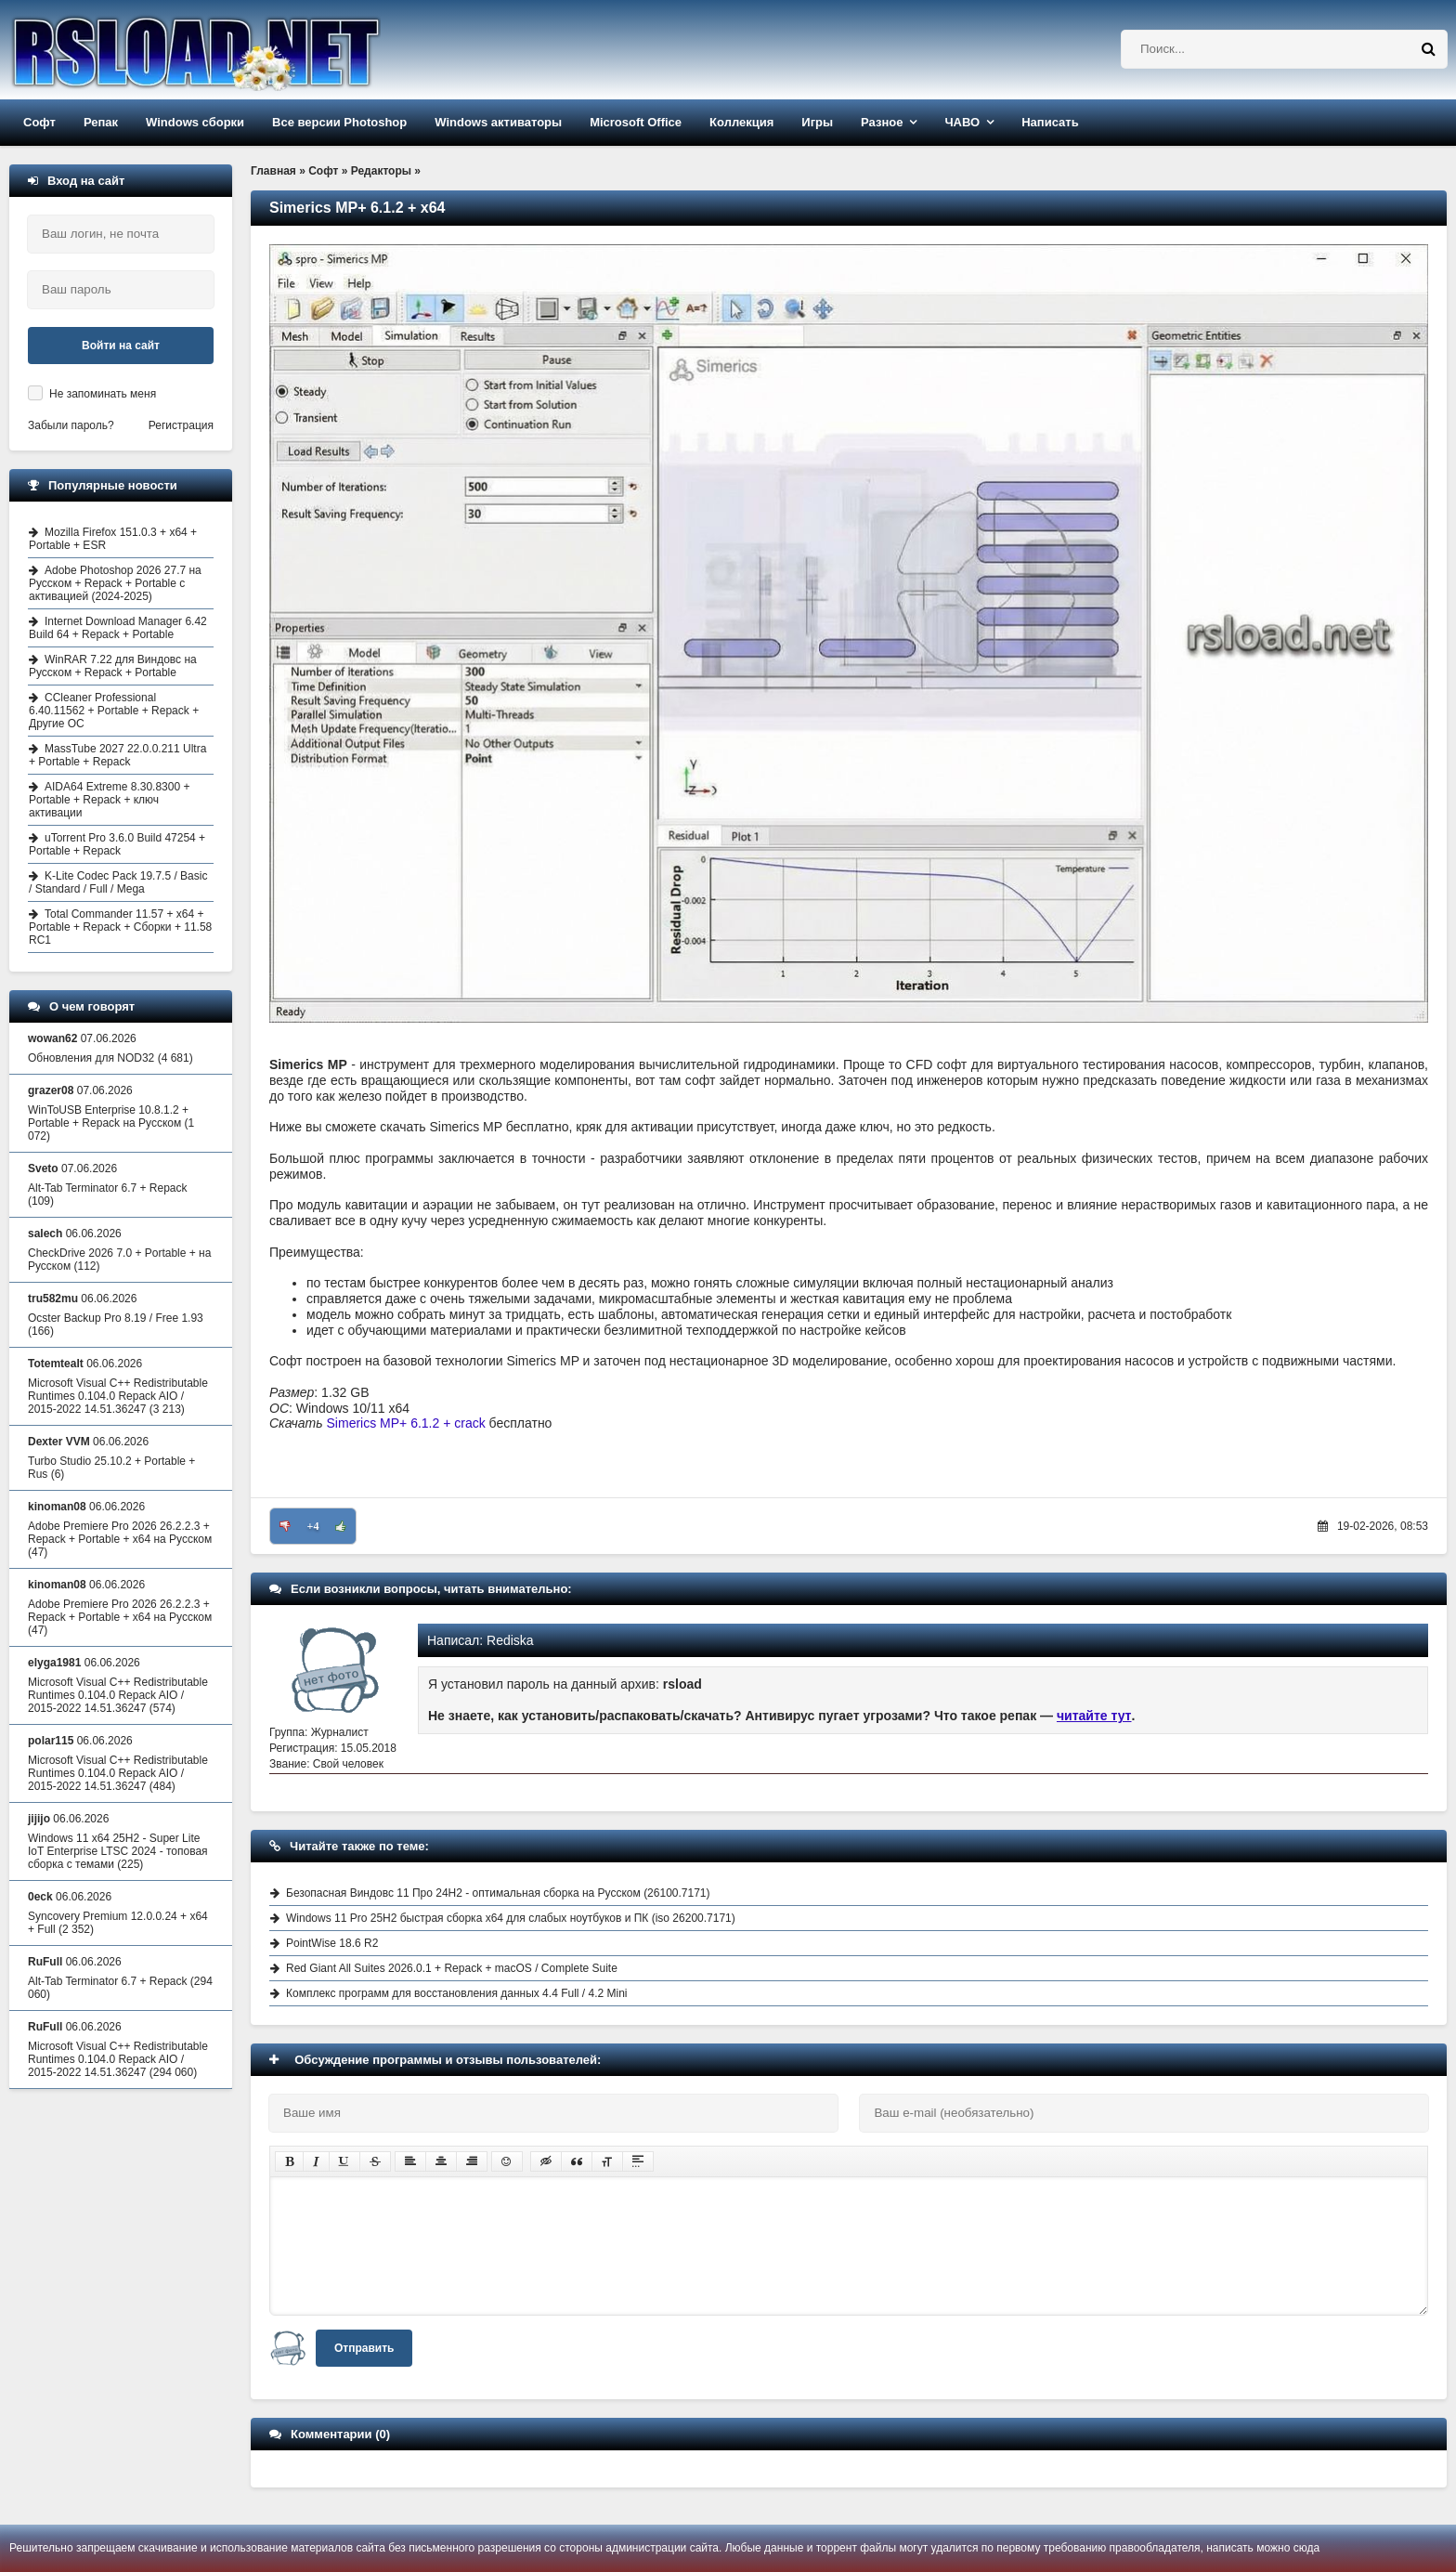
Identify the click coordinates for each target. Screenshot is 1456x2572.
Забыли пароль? (71, 425)
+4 (313, 1526)
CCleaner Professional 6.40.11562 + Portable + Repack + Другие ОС (114, 710)
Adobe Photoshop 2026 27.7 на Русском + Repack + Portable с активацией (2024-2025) (115, 583)
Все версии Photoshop (339, 122)
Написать (1049, 122)
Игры (817, 122)
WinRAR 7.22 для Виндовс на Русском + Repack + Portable (113, 666)
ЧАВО (962, 122)
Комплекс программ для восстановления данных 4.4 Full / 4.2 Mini (457, 1993)
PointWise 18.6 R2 (332, 1943)
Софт (39, 122)
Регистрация (181, 425)
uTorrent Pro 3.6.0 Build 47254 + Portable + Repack (117, 844)
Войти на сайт (121, 345)
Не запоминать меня (102, 393)
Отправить (364, 2348)
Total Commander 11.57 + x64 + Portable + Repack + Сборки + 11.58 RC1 (120, 927)
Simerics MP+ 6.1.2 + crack (406, 1423)
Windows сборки (195, 122)
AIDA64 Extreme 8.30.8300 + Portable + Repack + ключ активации (109, 799)
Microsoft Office (636, 122)
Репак (101, 122)
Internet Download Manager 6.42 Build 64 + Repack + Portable (118, 628)
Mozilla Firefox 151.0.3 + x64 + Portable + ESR (113, 539)
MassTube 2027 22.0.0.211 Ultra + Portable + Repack (117, 755)
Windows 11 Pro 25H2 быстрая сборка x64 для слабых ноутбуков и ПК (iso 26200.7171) (510, 1918)
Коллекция (741, 122)
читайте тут (1094, 1715)
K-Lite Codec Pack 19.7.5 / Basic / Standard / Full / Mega (118, 882)
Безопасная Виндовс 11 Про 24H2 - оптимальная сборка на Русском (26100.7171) (498, 1893)
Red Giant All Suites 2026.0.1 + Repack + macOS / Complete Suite (452, 1968)
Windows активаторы (498, 122)
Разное (882, 122)
